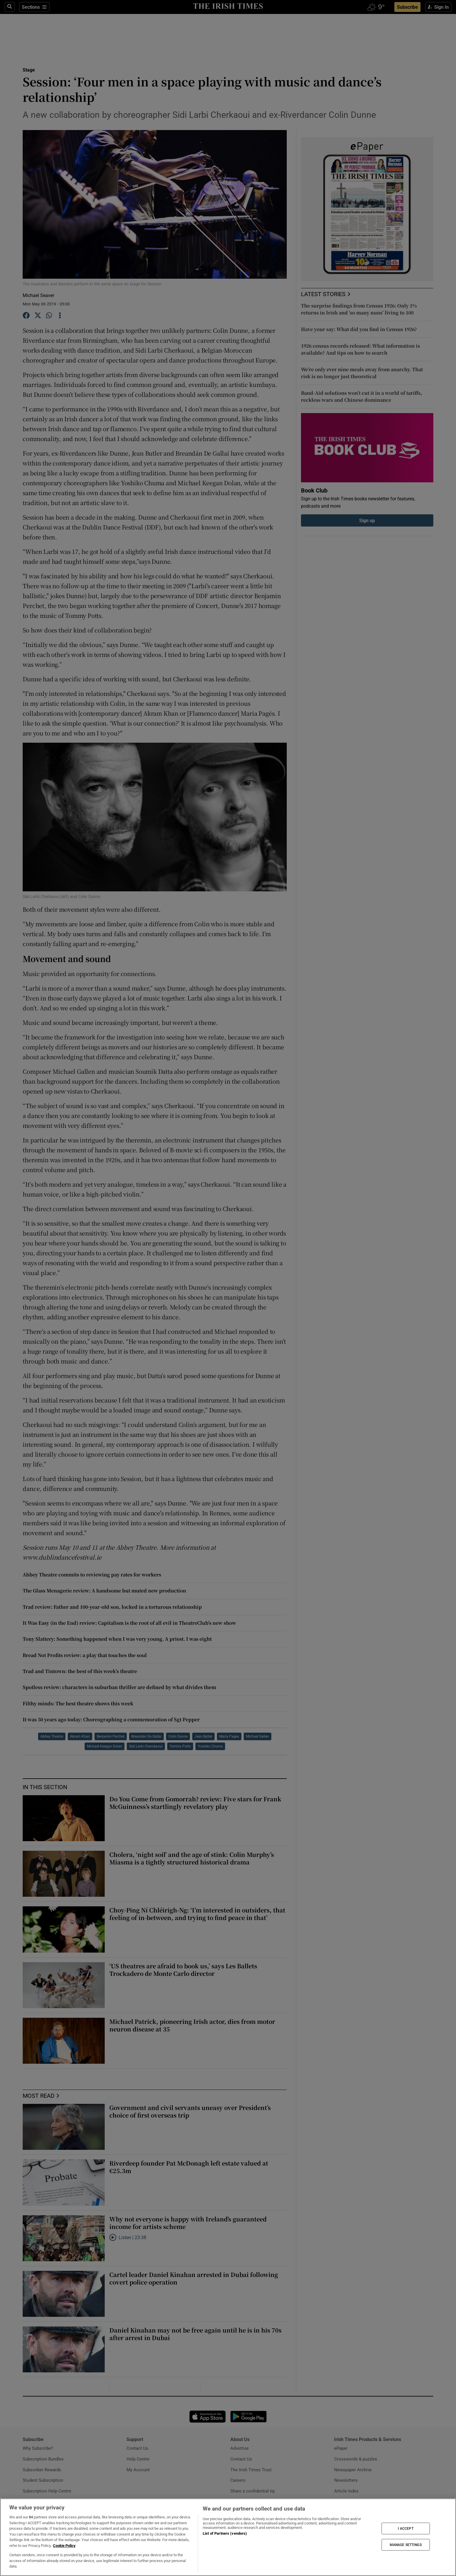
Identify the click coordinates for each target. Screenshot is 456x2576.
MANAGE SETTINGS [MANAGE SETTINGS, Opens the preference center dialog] (406, 2545)
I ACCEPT (406, 2528)
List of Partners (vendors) (225, 2533)
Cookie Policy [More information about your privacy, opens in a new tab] (64, 2545)
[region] (228, 2537)
